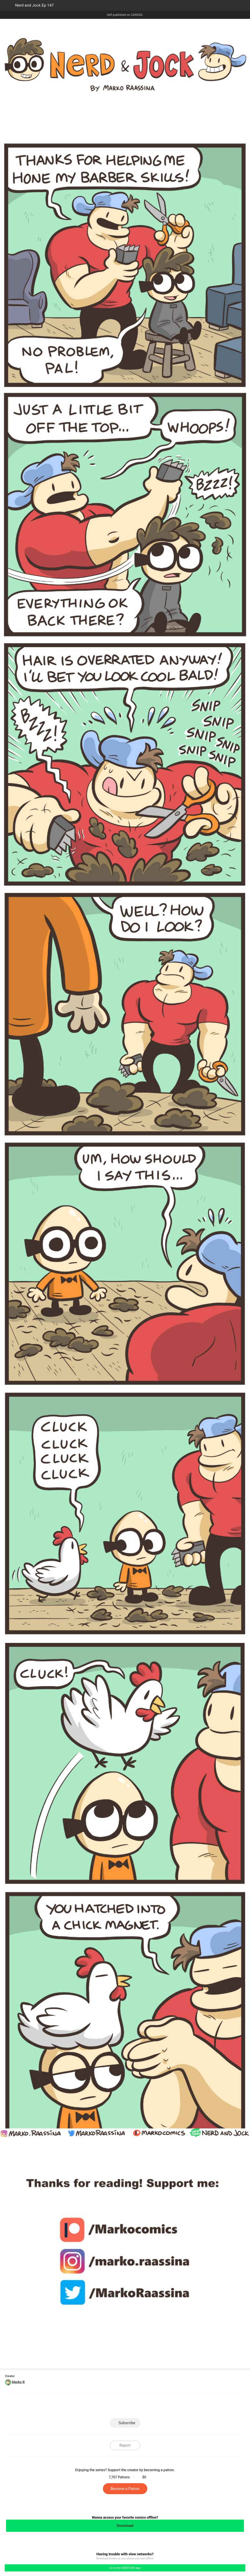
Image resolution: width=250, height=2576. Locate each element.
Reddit (159, 2407)
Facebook (108, 2407)
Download (125, 2525)
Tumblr (142, 2407)
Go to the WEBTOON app (125, 2568)
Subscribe (127, 2423)
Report (124, 2445)
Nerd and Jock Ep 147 (34, 5)
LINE (91, 2407)
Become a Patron (125, 2488)
